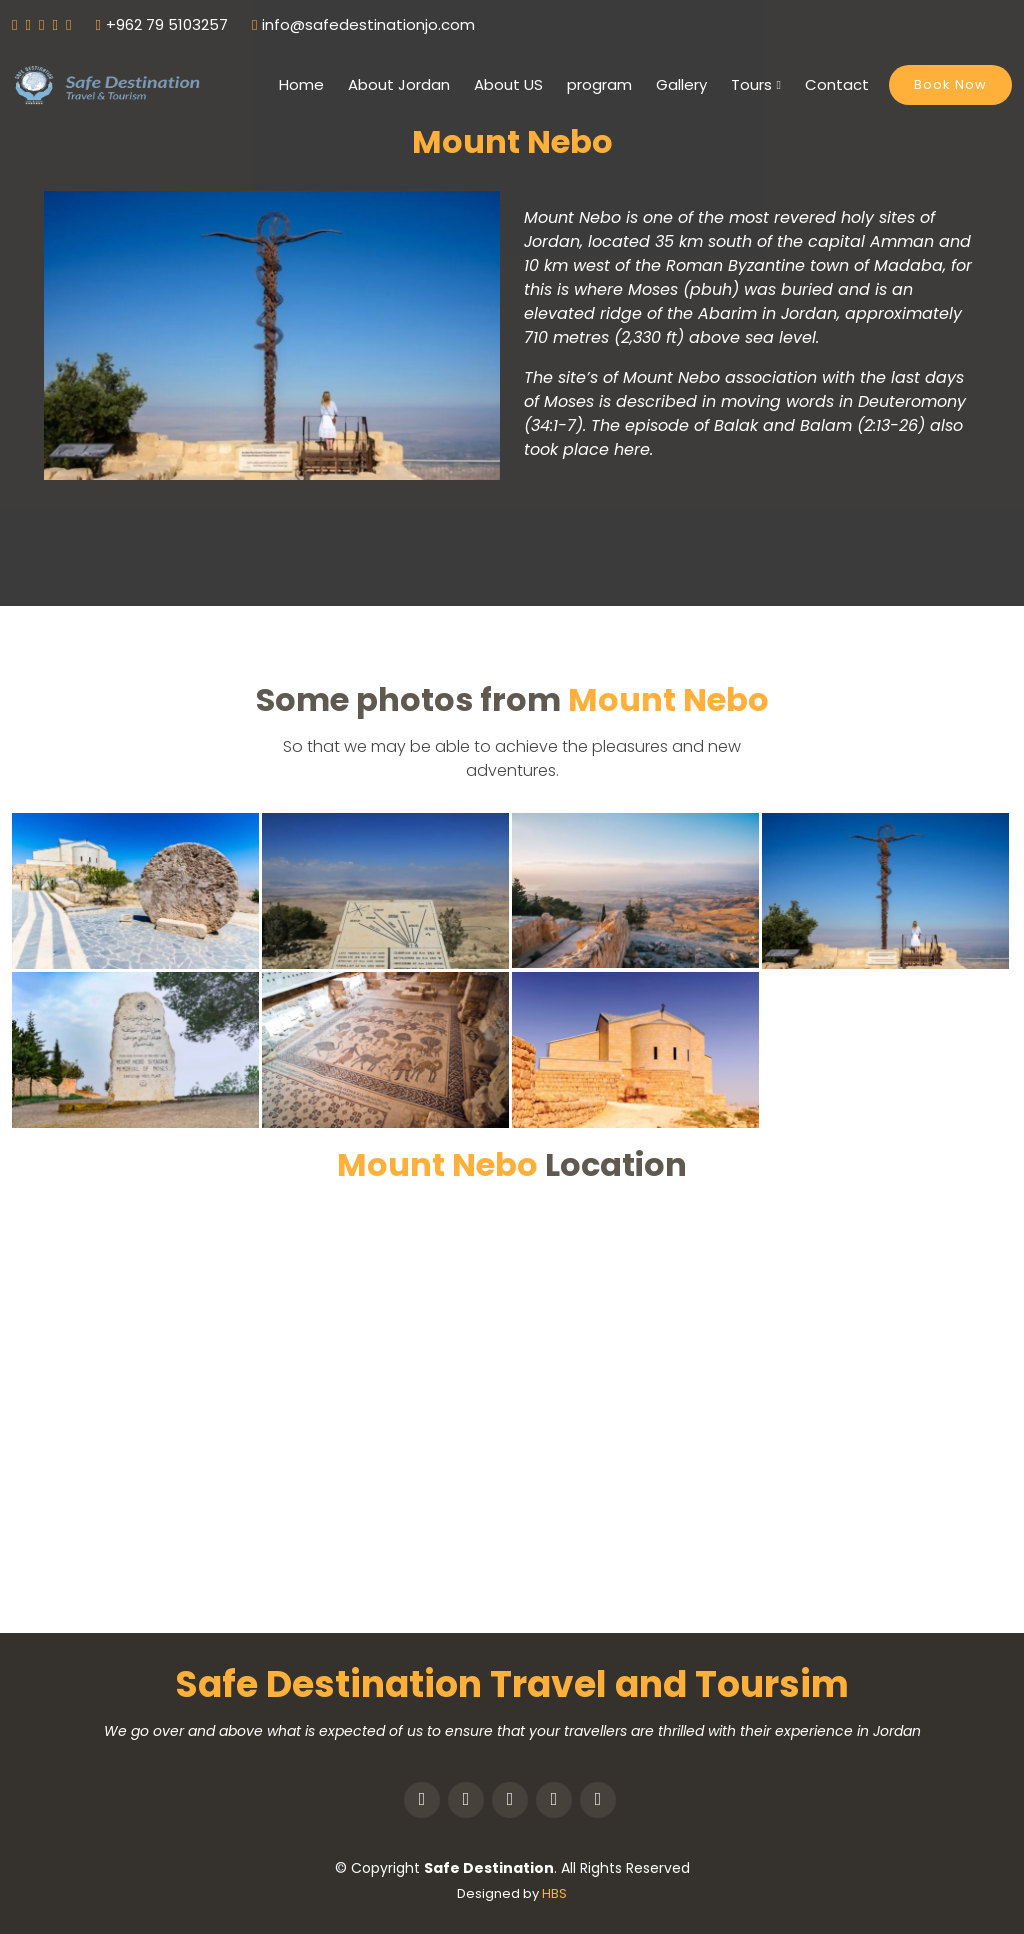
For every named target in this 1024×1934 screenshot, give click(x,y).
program (599, 84)
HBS (554, 1893)
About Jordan (399, 84)
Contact (837, 84)
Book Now (950, 84)
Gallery (681, 84)
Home (301, 84)
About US (508, 84)
